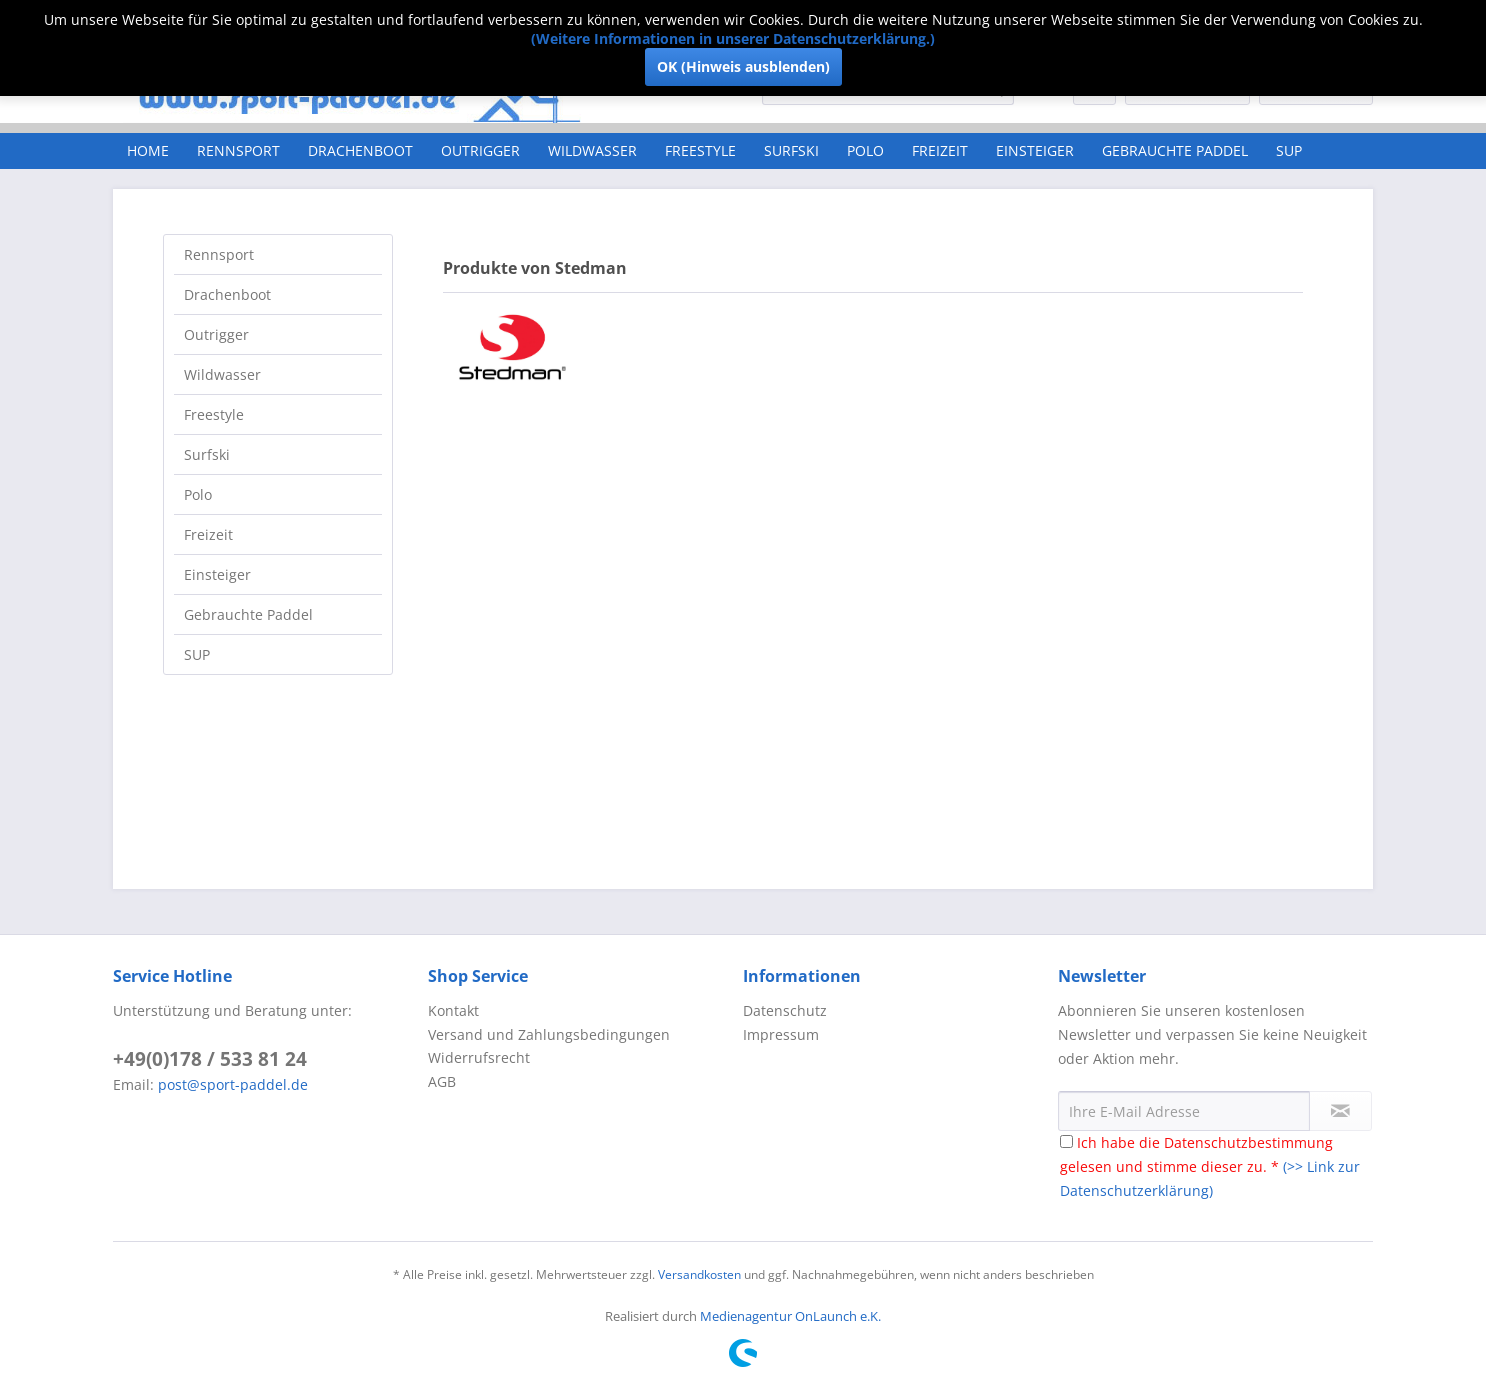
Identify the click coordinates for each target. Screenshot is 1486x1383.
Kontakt (453, 1010)
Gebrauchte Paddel (248, 614)
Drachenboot (227, 294)
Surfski (207, 454)
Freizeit (208, 534)
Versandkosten (699, 1274)
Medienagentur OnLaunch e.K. (790, 1316)
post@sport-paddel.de (233, 1084)
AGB (442, 1081)
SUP (197, 654)
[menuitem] (148, 150)
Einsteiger (217, 574)
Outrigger (216, 334)
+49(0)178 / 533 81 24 (210, 1059)
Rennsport (219, 254)
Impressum (781, 1034)
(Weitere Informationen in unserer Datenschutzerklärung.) (733, 38)
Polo (198, 494)
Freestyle (214, 414)
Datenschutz (785, 1010)
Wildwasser (222, 374)
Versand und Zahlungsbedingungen (549, 1034)
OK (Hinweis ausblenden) (743, 66)
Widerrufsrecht (479, 1057)
